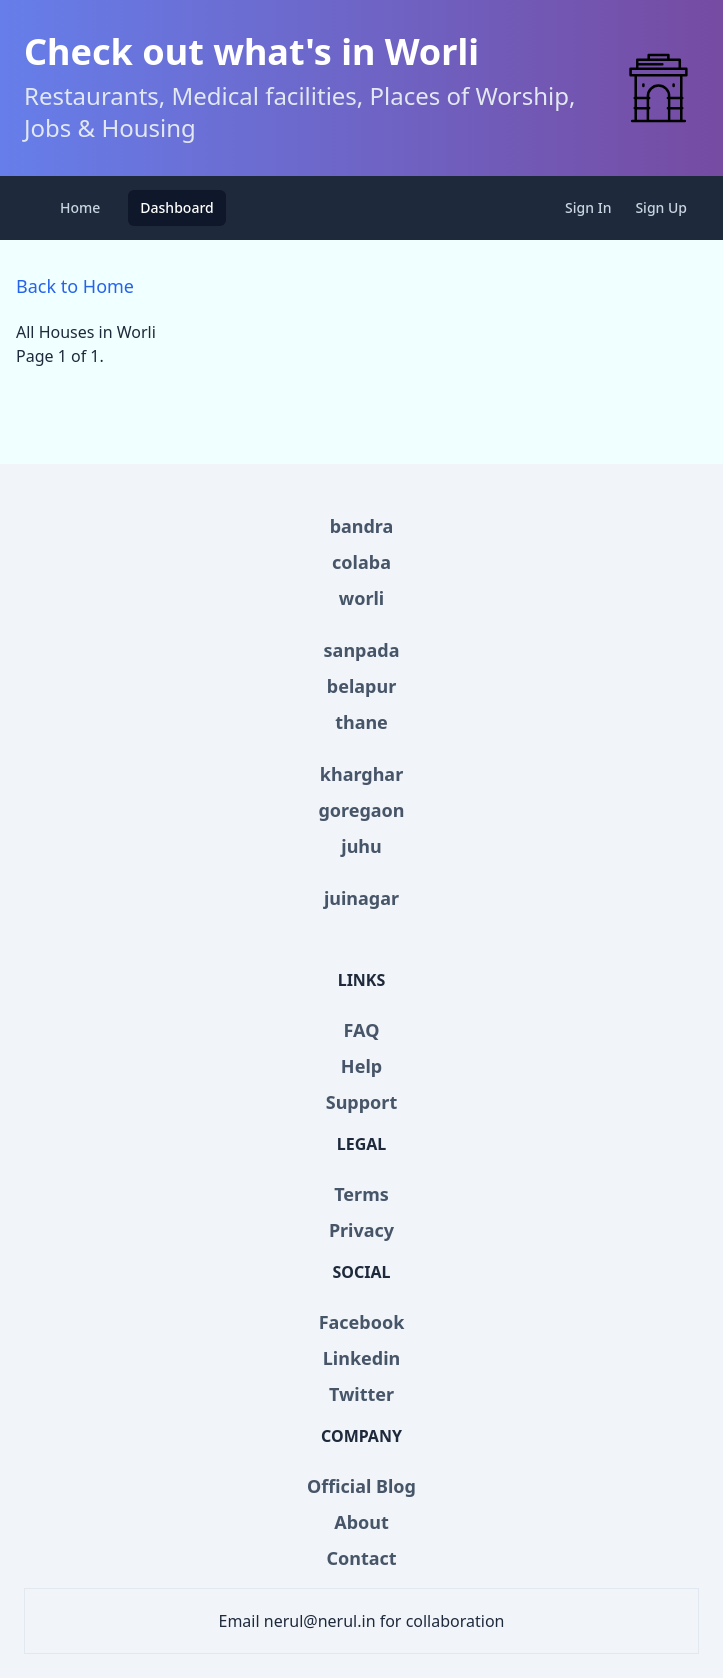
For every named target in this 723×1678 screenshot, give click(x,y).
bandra (362, 526)
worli (361, 598)
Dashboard (176, 207)
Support (361, 1102)
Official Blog (361, 1486)
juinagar (361, 898)
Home (80, 207)
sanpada (362, 650)
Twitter (361, 1394)
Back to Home (75, 286)
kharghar (361, 774)
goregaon (361, 810)
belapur (361, 686)
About (361, 1522)
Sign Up (661, 207)
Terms (361, 1194)
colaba (361, 562)
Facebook (362, 1322)
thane (361, 722)
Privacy (361, 1230)
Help (361, 1066)
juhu (361, 846)
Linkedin (362, 1358)
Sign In (588, 207)
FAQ (362, 1030)
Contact (361, 1558)
